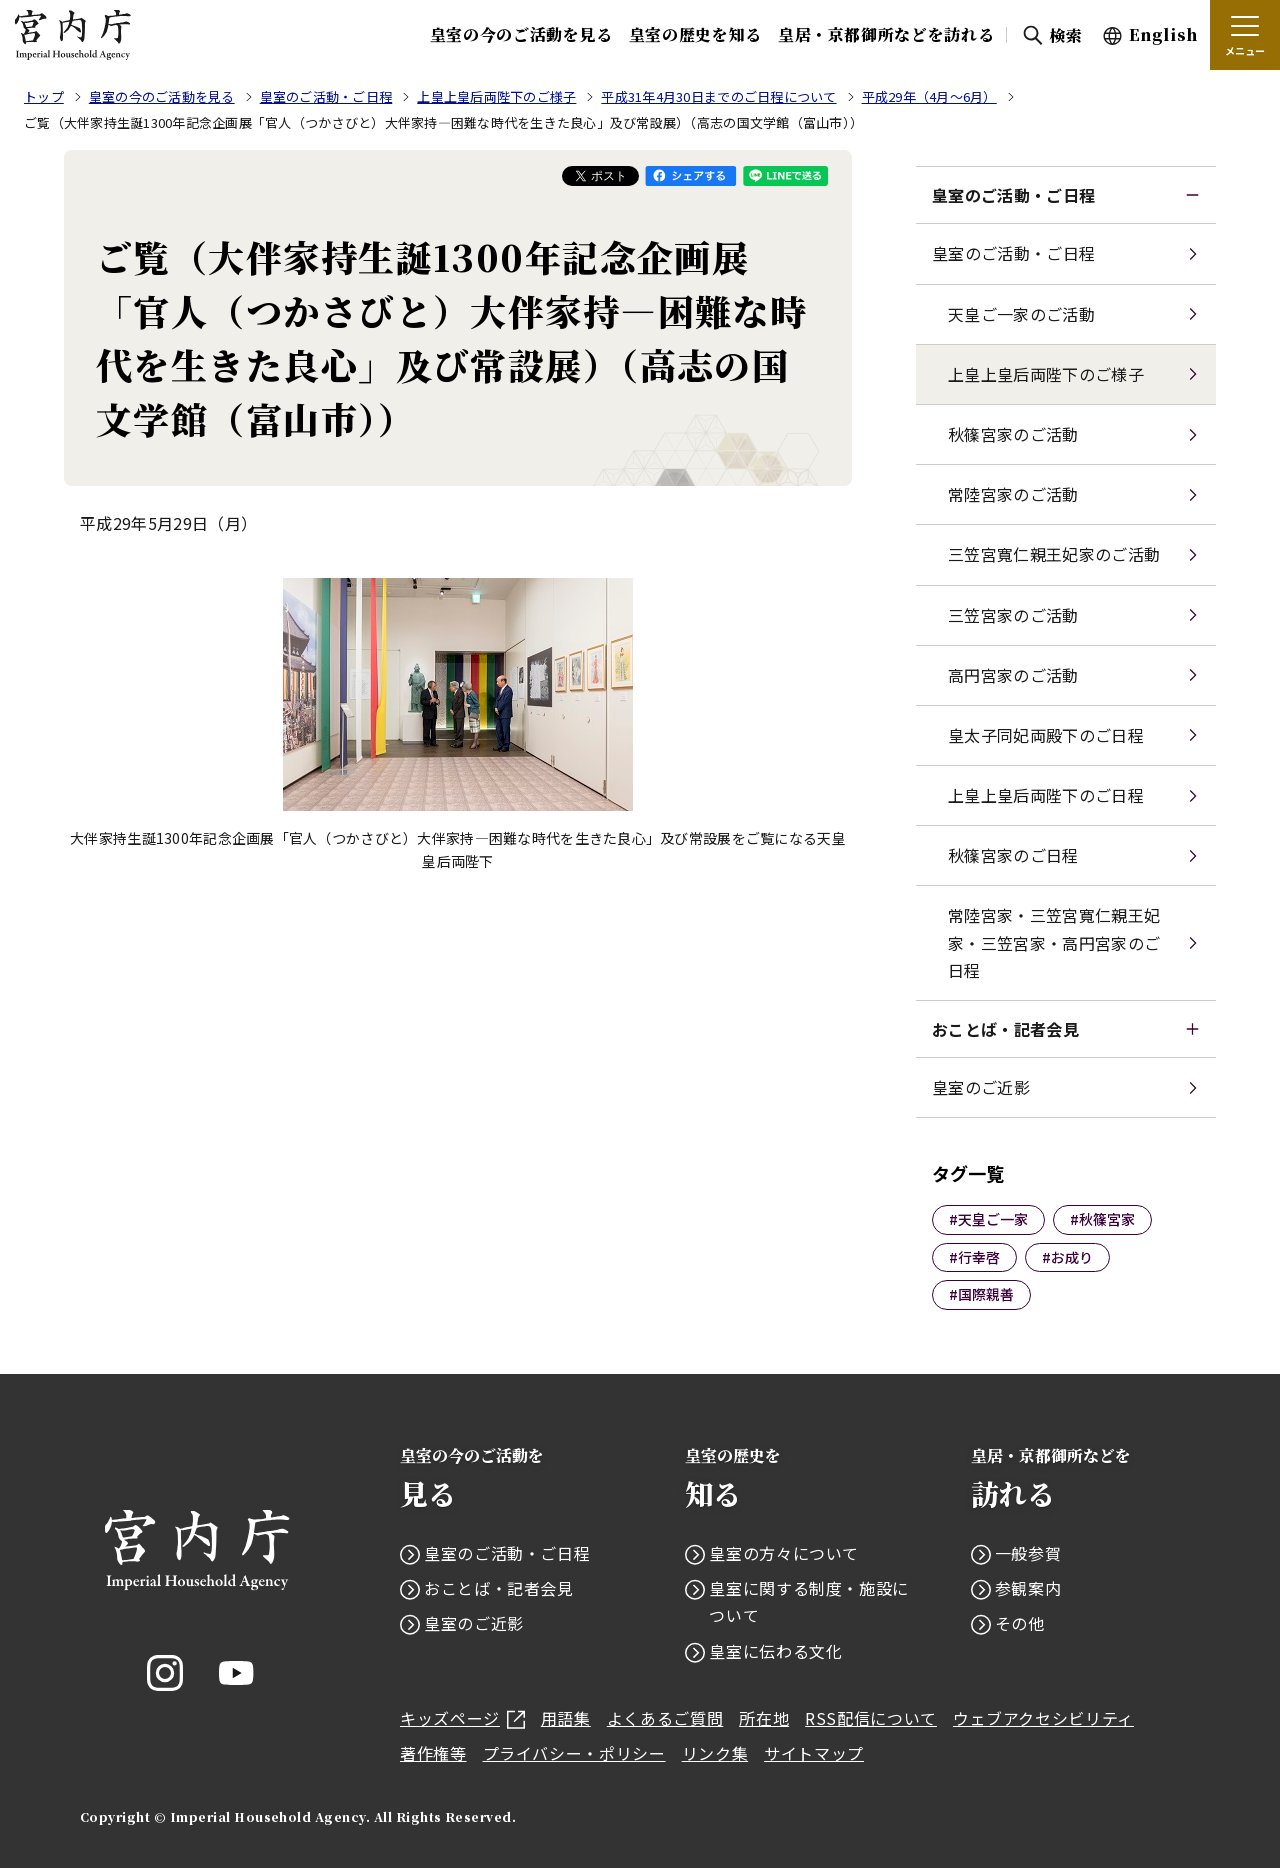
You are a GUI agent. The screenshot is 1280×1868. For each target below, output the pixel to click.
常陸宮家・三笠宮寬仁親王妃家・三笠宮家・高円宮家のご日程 (1054, 942)
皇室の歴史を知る (695, 34)
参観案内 (1028, 1588)
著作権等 (433, 1753)
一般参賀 (1028, 1553)
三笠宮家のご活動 (1013, 615)
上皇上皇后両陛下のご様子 (1046, 374)
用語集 (566, 1718)
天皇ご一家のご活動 (1021, 314)
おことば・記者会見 (1005, 1029)
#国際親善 (981, 1294)
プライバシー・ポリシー (574, 1753)
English (1163, 34)
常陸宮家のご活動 (1013, 494)
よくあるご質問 (665, 1718)
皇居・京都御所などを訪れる (886, 34)
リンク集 (715, 1753)
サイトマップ (814, 1753)
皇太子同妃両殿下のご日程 (1046, 735)
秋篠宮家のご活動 (1013, 434)
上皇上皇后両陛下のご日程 (1046, 795)
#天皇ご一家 (988, 1219)
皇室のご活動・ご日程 (1013, 195)
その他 (1020, 1623)
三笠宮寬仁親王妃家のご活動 (1054, 554)
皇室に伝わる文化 (775, 1651)
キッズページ (462, 1718)
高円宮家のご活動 (1013, 675)
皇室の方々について (784, 1553)
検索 (1065, 35)
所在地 (764, 1718)
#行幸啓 (974, 1257)
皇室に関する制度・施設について (809, 1601)
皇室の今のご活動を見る (521, 34)
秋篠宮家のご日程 (1013, 855)
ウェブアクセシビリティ (1043, 1718)
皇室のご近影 (981, 1087)
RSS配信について (871, 1718)
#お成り (1067, 1257)
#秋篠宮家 (1102, 1219)
